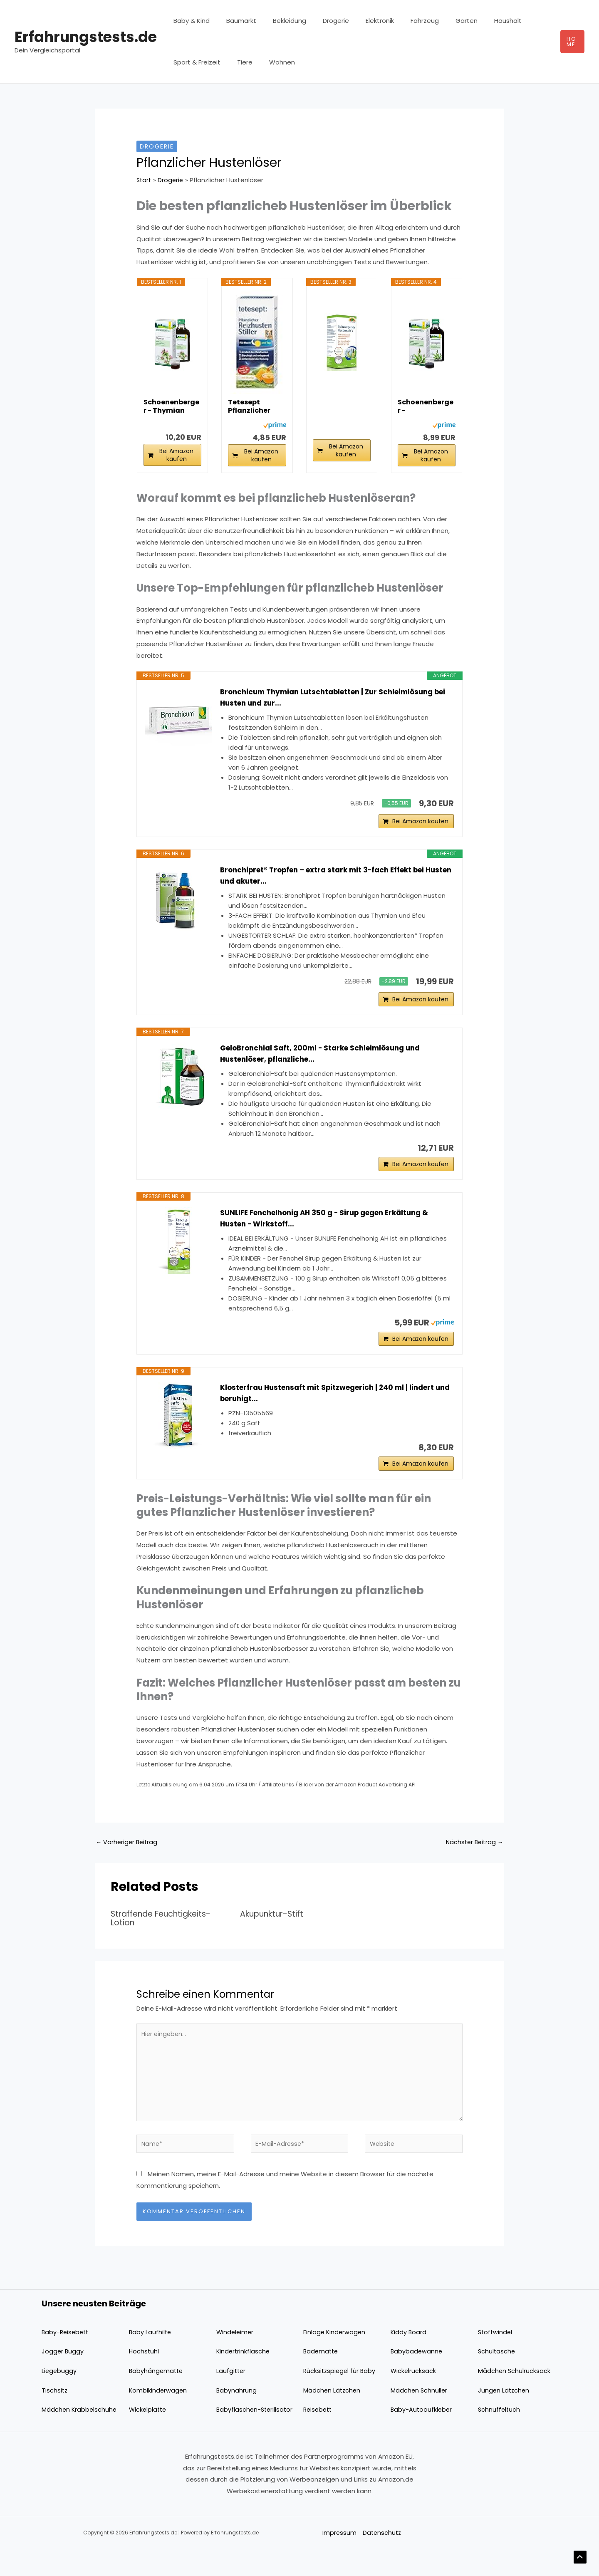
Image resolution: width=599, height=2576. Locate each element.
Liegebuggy (59, 2397)
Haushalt (476, 20)
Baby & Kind (189, 20)
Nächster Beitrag (473, 1862)
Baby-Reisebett (66, 2358)
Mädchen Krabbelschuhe (80, 2436)
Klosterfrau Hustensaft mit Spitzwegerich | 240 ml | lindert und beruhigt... (334, 1409)
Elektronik (361, 20)
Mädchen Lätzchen (332, 2416)
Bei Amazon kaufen (176, 455)
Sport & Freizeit (194, 62)
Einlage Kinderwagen (335, 2358)
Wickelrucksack (414, 2397)
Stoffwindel (495, 2358)
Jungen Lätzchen (504, 2416)
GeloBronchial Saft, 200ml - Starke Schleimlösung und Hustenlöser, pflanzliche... (326, 1062)
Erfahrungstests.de (86, 37)
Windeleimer (235, 2358)
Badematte (321, 2377)
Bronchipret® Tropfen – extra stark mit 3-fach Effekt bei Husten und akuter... (330, 880)
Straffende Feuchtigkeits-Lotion (164, 1938)
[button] (571, 41)
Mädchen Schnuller (419, 2416)
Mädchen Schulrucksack (514, 2397)
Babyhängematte (157, 2397)
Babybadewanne (417, 2377)
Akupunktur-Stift (274, 1934)
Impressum (337, 2559)
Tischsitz (55, 2416)
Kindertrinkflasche (243, 2377)
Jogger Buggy (63, 2377)
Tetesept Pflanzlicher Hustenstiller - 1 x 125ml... (255, 406)
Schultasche (497, 2377)
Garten (439, 20)
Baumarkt (235, 20)
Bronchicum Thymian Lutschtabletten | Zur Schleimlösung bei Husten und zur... (333, 698)
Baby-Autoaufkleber (422, 2436)
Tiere (238, 62)
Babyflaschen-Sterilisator (255, 2436)
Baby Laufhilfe (150, 2358)
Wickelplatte (148, 2436)
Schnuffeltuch (499, 2436)
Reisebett (318, 2436)
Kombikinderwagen (158, 2416)
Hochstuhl (144, 2377)
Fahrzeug (402, 20)
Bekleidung (279, 20)
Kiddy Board (409, 2358)
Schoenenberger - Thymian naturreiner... (171, 406)
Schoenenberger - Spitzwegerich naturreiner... (425, 406)
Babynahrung (236, 2416)
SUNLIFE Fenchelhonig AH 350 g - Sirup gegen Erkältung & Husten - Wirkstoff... (332, 1231)
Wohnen (272, 62)
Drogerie (321, 20)
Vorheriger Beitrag (128, 1862)
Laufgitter (231, 2397)
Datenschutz (381, 2559)
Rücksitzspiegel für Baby (340, 2397)
